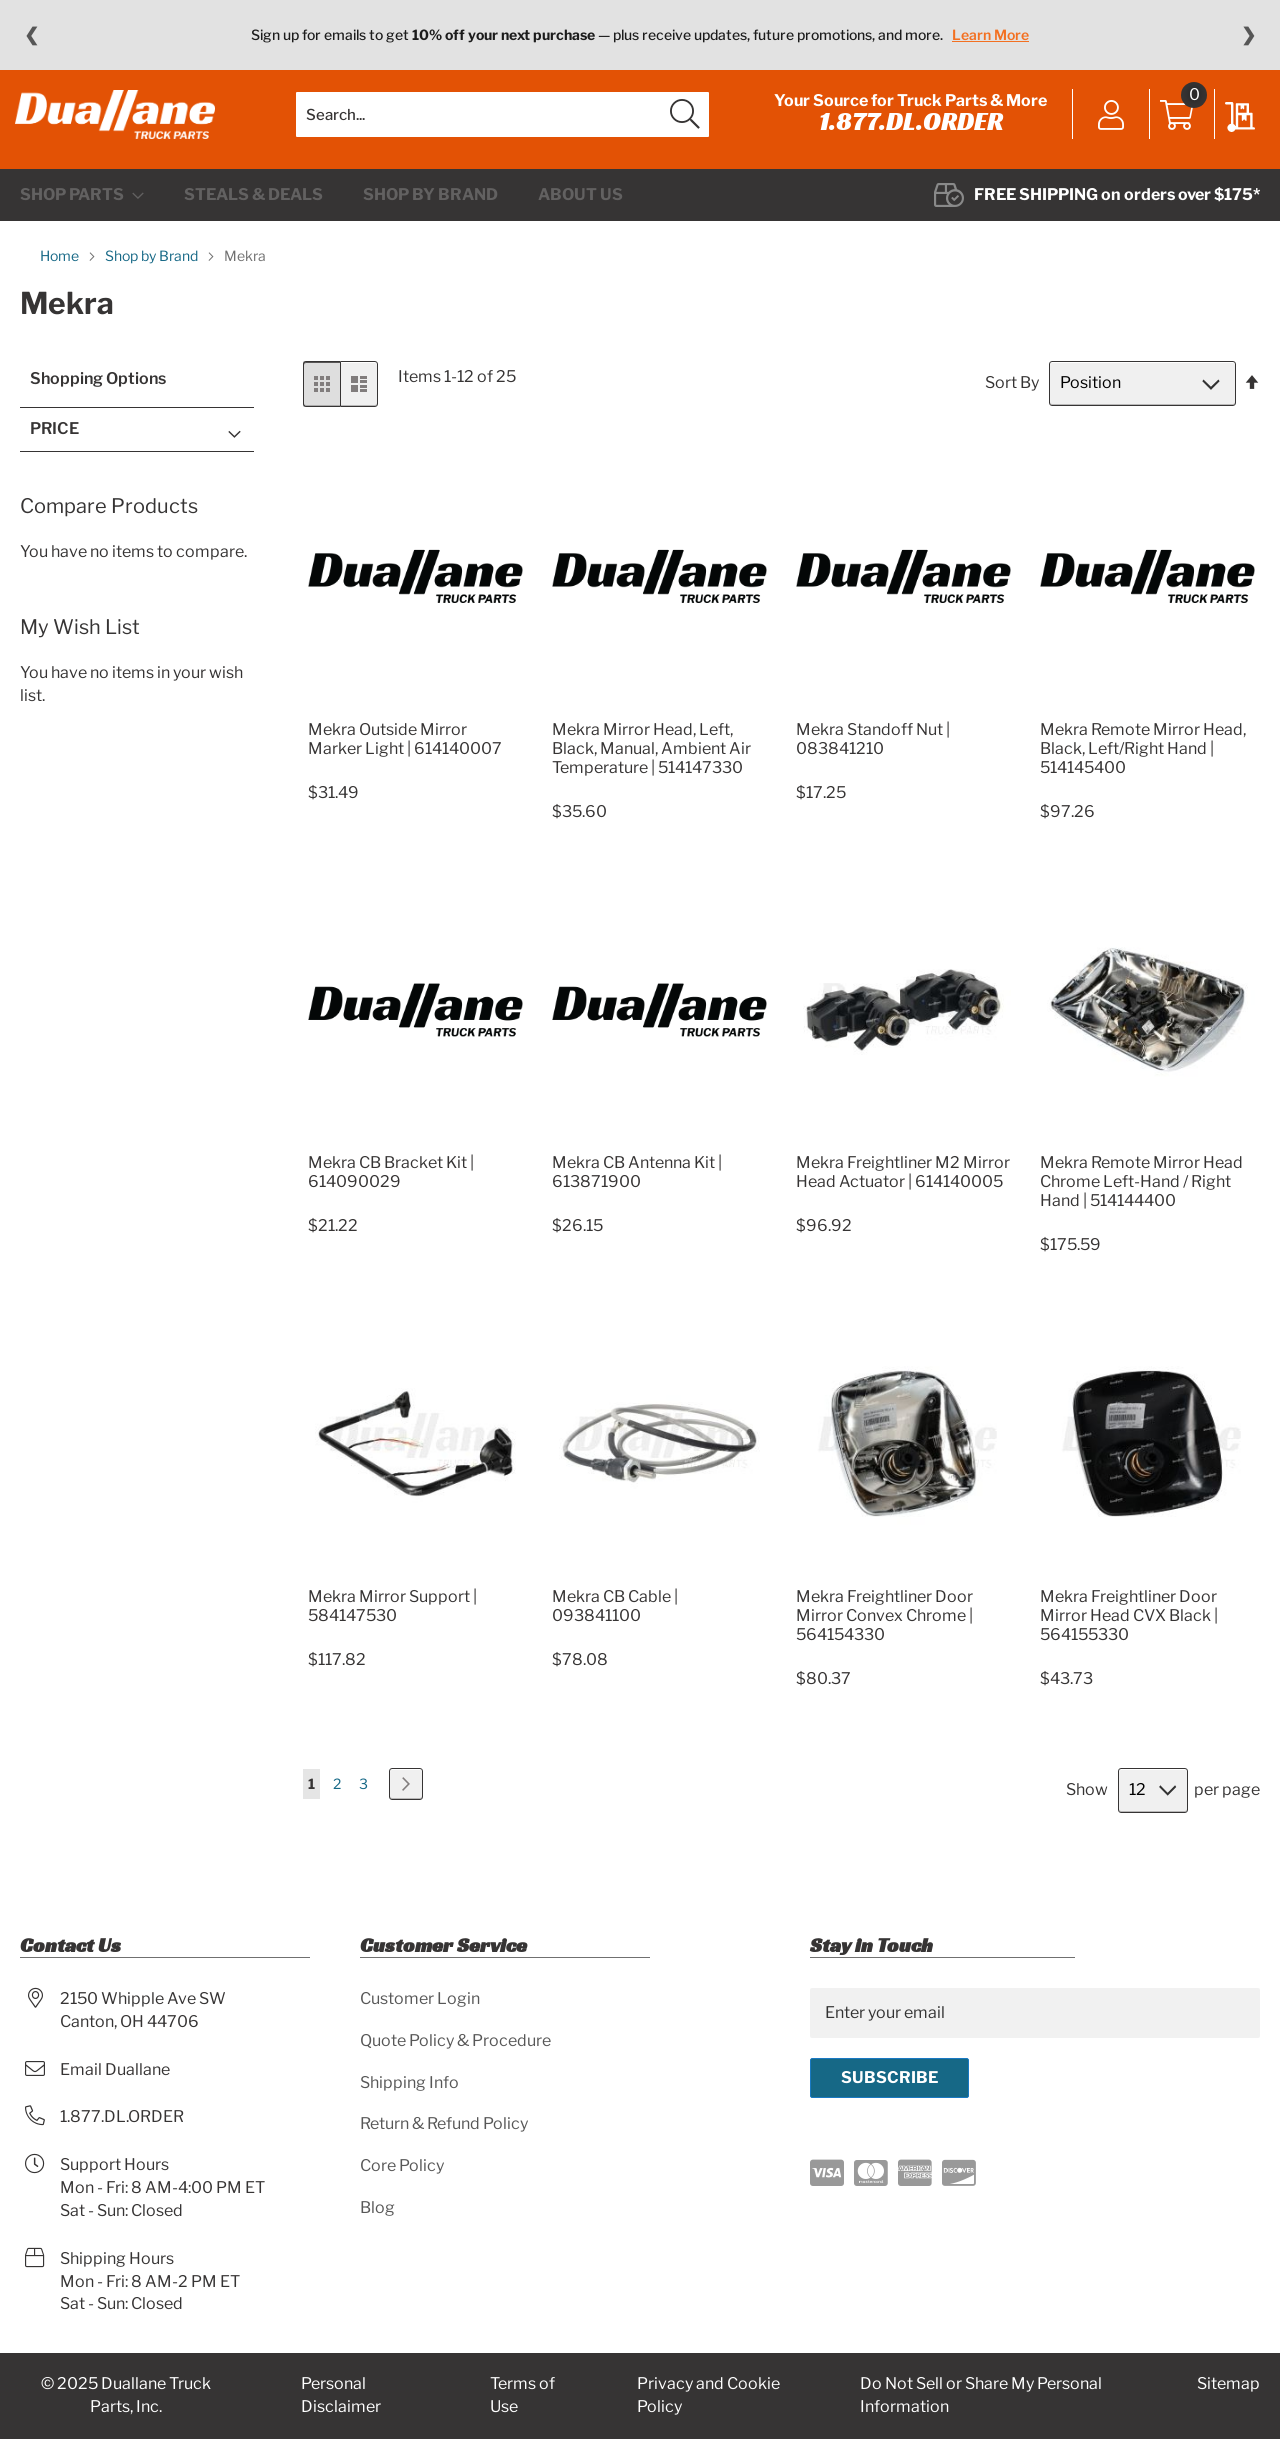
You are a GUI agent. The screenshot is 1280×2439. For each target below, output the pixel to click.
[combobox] (502, 125)
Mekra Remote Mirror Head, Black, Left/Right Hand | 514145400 (1143, 768)
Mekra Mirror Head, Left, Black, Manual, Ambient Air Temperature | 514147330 (651, 768)
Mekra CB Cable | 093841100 (615, 1626)
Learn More (990, 34)
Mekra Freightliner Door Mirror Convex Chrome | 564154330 (884, 1635)
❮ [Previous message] (31, 35)
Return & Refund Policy (444, 2124)
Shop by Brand (153, 276)
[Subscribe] (889, 2078)
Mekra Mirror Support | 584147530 (392, 1626)
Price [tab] (54, 449)
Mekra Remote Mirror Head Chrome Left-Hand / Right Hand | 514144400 (1141, 1202)
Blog (377, 2208)
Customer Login (420, 1998)
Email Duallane (115, 2069)
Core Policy (402, 2166)
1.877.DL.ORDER (906, 132)
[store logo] (120, 125)
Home (61, 276)
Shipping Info (409, 2082)
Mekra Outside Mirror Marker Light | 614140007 (405, 759)
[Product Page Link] (415, 725)
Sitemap (1228, 2384)
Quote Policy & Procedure (455, 2040)
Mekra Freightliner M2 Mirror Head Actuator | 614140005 (903, 1193)
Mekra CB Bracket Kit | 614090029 (391, 1193)
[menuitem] (82, 216)
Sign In (1106, 127)
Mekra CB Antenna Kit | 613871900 (637, 1193)
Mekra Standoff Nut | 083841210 (873, 759)
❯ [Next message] (1248, 35)
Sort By (1012, 403)
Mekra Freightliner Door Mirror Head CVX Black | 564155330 (1129, 1635)
